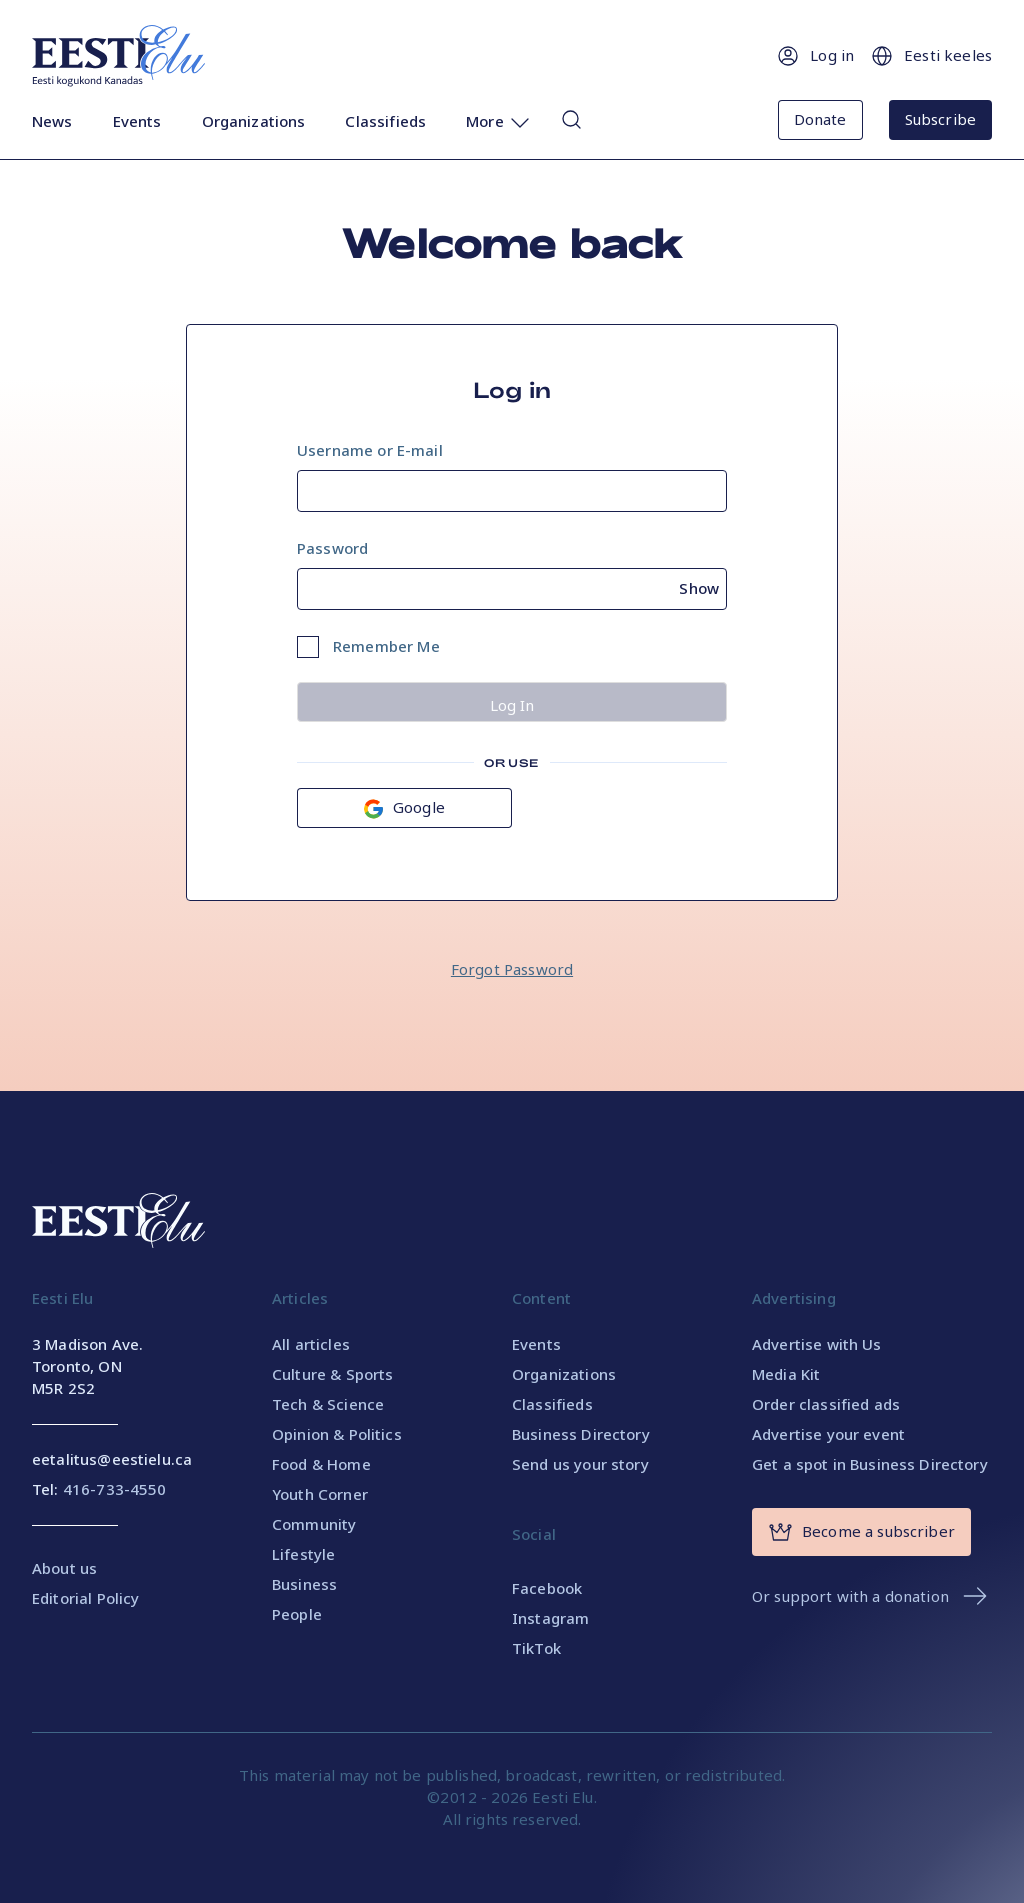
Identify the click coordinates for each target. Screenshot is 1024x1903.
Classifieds (385, 121)
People (297, 1614)
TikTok (536, 1648)
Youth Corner (320, 1494)
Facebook (547, 1588)
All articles (311, 1344)
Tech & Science (328, 1404)
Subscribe (940, 119)
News (52, 121)
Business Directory (581, 1434)
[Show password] (703, 585)
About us (64, 1568)
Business (304, 1584)
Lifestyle (303, 1554)
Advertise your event (828, 1434)
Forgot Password (512, 969)
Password (332, 548)
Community (314, 1524)
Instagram (550, 1618)
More (499, 122)
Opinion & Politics (337, 1434)
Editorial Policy (85, 1598)
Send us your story (580, 1464)
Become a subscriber (861, 1532)
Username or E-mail (370, 450)
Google (404, 807)
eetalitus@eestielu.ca (112, 1459)
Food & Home (321, 1464)
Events (137, 121)
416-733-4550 (115, 1489)
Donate (820, 119)
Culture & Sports (332, 1374)
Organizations (254, 121)
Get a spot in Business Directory (870, 1464)
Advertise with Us (817, 1344)
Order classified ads (826, 1404)
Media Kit (786, 1374)
